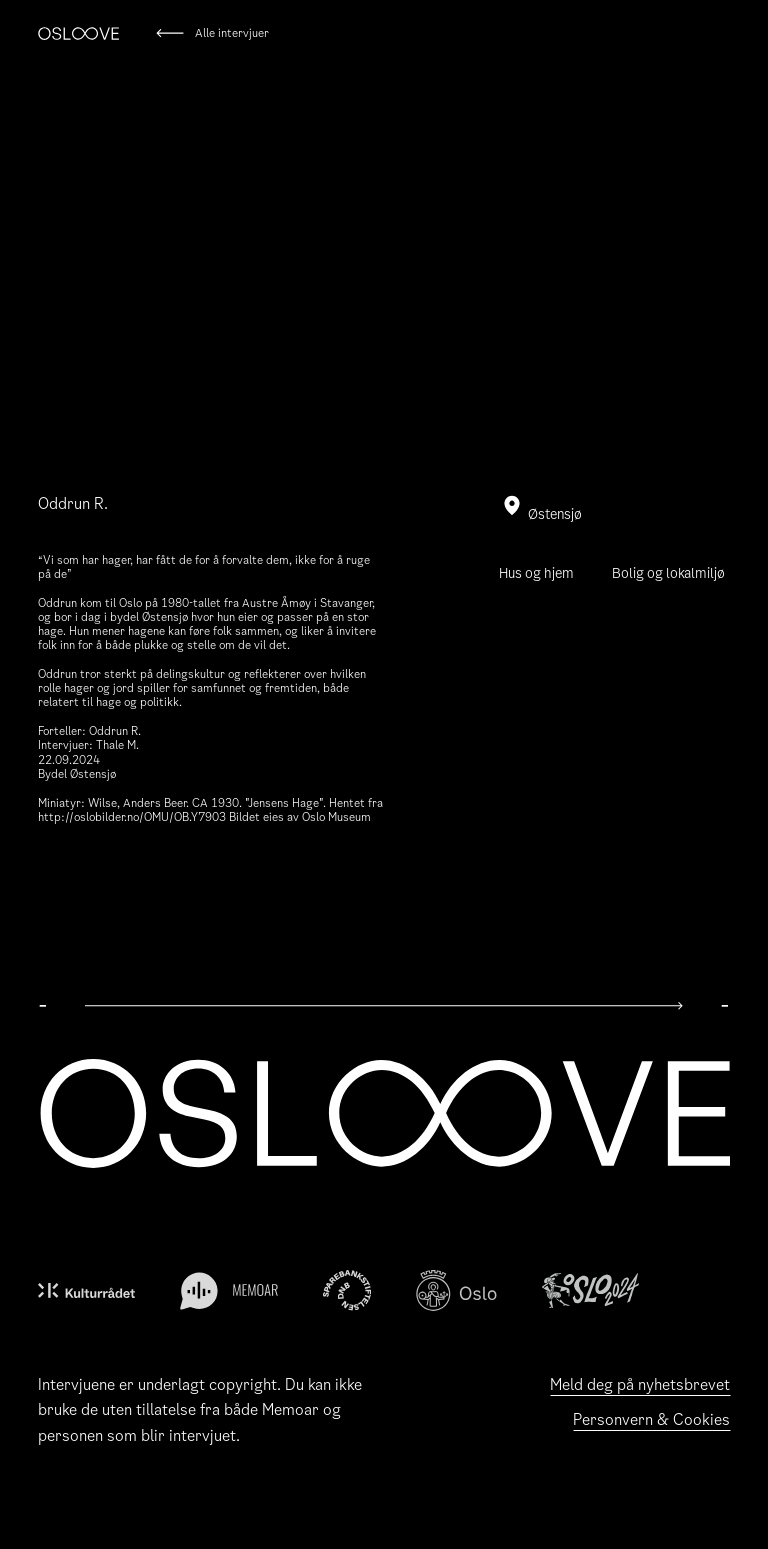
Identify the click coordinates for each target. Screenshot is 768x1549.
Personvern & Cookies (651, 1419)
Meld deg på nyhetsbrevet (640, 1384)
